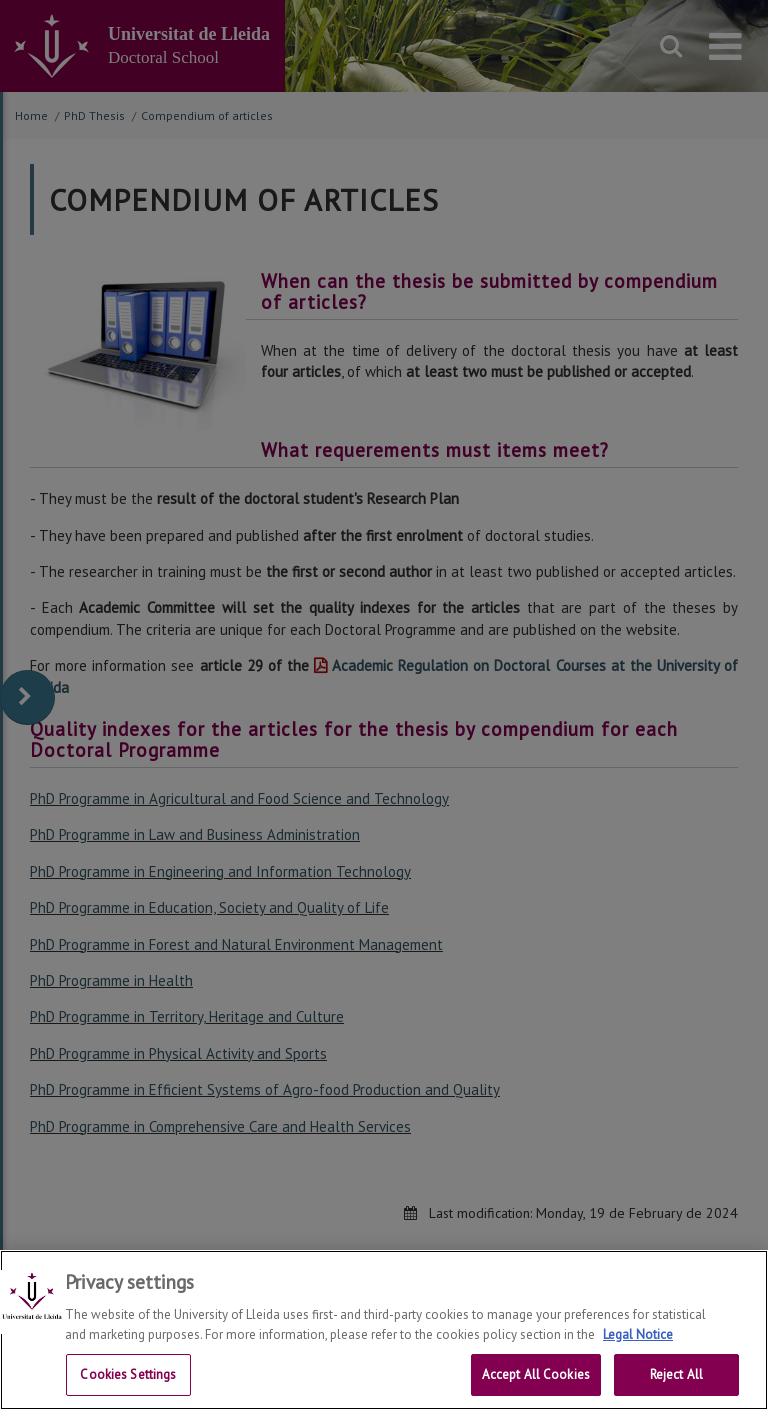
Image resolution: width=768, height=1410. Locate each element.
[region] (384, 1330)
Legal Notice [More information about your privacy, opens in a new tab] (638, 1334)
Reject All (676, 1374)
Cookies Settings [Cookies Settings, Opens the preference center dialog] (128, 1374)
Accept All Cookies (536, 1374)
